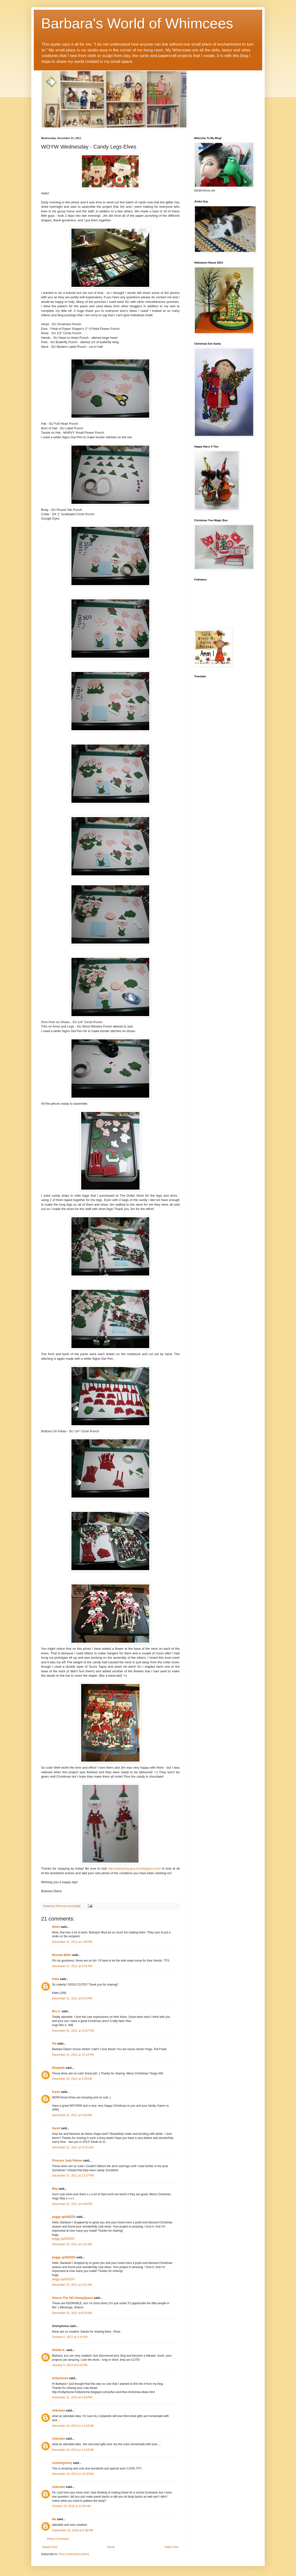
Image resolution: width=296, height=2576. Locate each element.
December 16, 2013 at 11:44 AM (73, 2450)
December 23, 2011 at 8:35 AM (72, 2313)
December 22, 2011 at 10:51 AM (73, 2147)
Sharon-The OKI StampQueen (72, 2298)
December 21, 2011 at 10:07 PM (73, 2030)
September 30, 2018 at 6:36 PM (72, 2530)
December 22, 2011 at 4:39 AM (72, 2078)
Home (111, 2547)
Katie (55, 1979)
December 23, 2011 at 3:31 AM (72, 2244)
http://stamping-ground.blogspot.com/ (134, 1868)
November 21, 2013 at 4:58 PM (72, 2397)
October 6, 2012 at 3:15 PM (69, 2337)
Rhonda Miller (61, 1955)
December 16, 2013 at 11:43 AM (73, 2425)
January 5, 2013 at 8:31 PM (69, 2365)
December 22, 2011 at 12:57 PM (73, 2175)
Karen (56, 2092)
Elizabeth (58, 2068)
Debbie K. (58, 2350)
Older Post (171, 2547)
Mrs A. (56, 2011)
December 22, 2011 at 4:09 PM (72, 2204)
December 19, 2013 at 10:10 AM (73, 2474)
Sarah (56, 2128)
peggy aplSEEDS (64, 2217)
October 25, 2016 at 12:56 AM (71, 2506)
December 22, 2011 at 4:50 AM (72, 2115)
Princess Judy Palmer (67, 2160)
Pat (54, 2043)
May (55, 2188)
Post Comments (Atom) (74, 2554)
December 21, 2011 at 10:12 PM (73, 2054)
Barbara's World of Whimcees (137, 23)
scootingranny (62, 2463)
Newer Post (49, 2547)
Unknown (58, 2410)
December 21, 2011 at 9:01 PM (72, 1966)
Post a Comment (58, 2539)
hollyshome (60, 2378)
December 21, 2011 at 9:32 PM (72, 1998)
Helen (56, 1927)
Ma (54, 2519)
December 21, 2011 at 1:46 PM (72, 1942)
